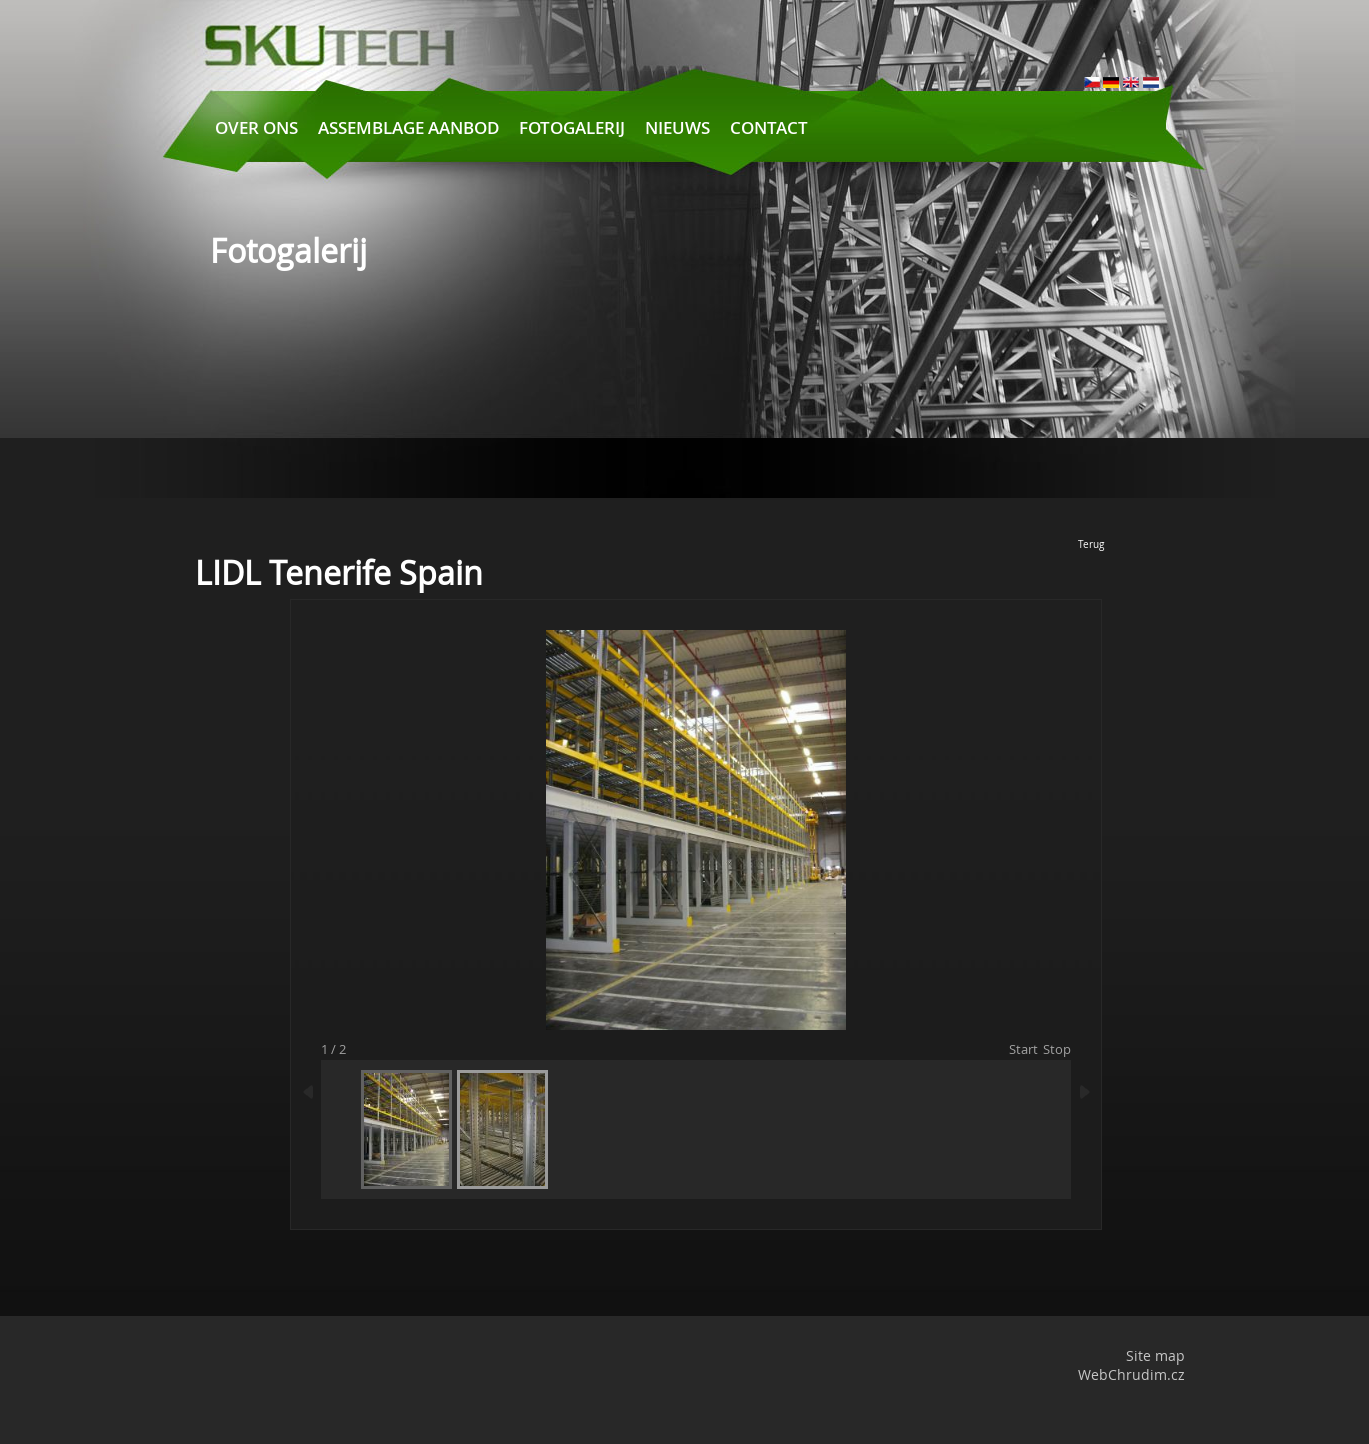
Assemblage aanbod (408, 127)
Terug (1091, 544)
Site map (1155, 1355)
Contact (769, 127)
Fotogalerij (572, 127)
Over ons (256, 127)
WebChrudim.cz (1131, 1374)
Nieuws (677, 127)
